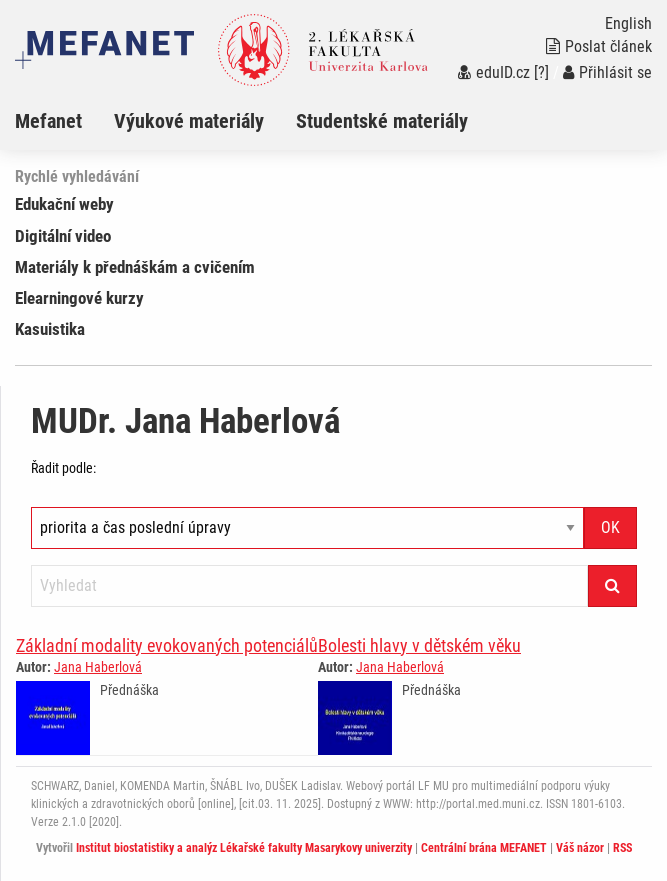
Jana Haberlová (98, 667)
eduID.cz (494, 72)
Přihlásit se (607, 72)
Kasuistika (50, 329)
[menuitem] (64, 121)
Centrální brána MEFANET (484, 848)
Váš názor (580, 848)
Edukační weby (64, 204)
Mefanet (48, 121)
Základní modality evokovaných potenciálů (167, 645)
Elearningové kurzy (79, 298)
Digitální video (63, 236)
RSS (622, 848)
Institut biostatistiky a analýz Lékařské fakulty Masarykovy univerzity (244, 848)
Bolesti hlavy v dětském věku (419, 645)
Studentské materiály (382, 121)
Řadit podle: (63, 468)
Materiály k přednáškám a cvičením (135, 267)
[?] (541, 72)
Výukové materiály (189, 121)
